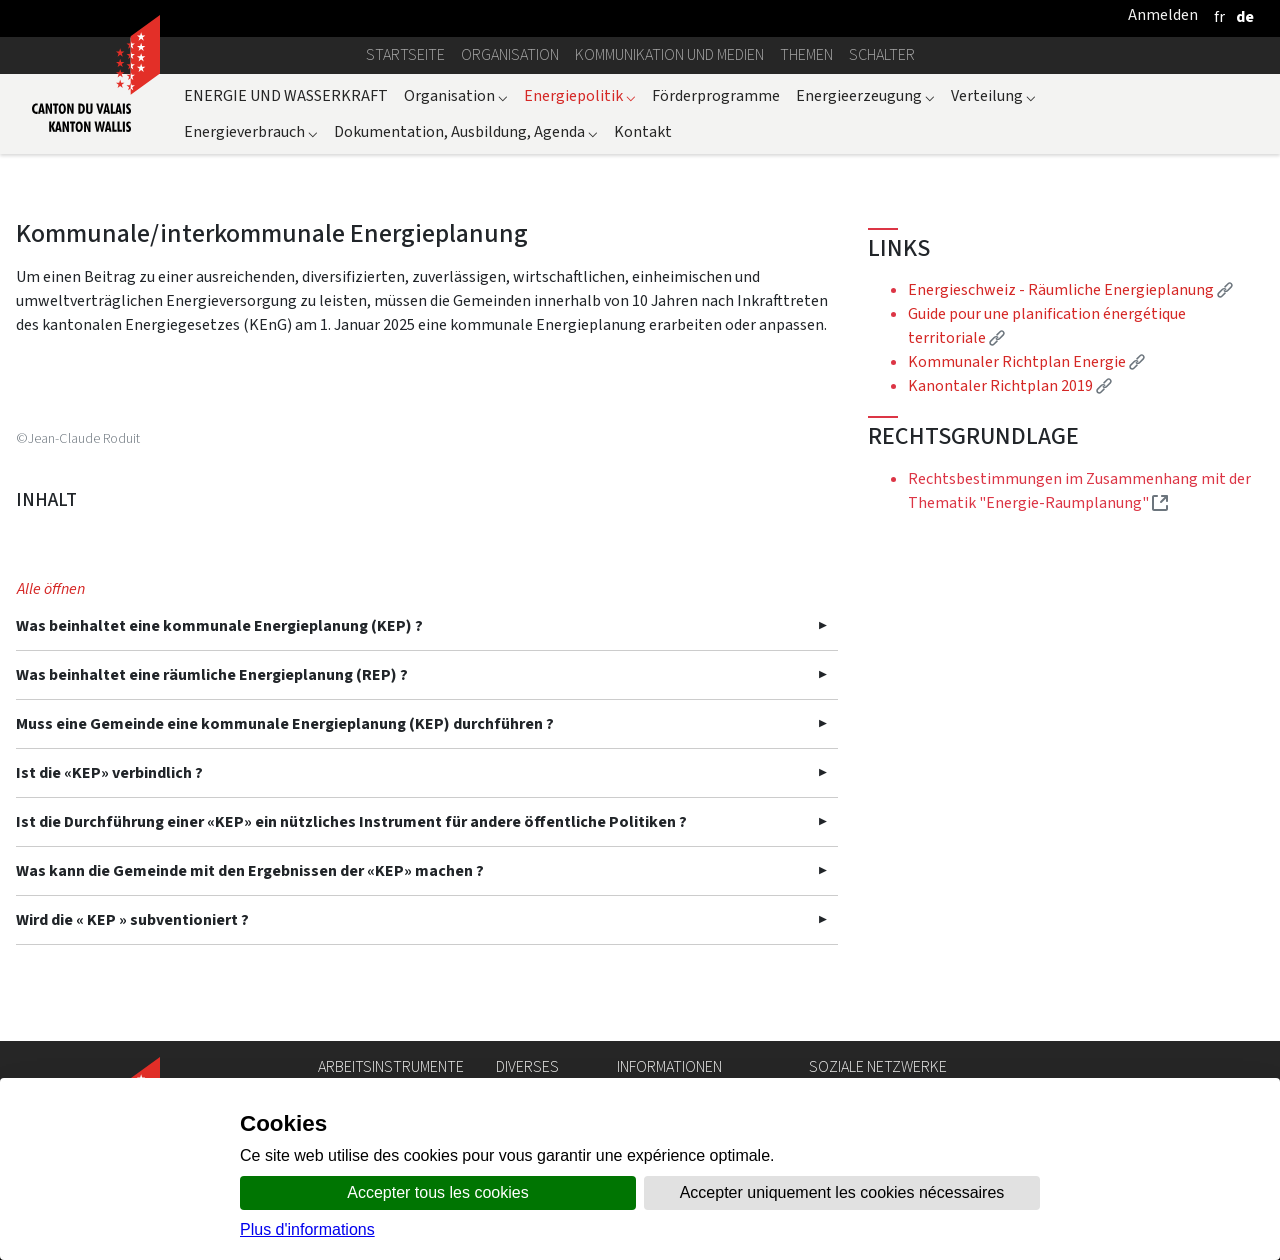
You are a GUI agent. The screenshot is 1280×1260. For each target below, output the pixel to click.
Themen (806, 54)
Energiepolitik (580, 95)
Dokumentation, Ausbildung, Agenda (466, 131)
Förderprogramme (716, 95)
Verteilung (993, 95)
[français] (1219, 16)
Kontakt (643, 131)
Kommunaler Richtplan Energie (1026, 361)
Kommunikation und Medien (669, 54)
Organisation (510, 54)
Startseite (405, 54)
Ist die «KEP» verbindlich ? (109, 772)
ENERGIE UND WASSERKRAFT (286, 95)
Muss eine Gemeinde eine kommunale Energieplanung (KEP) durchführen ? (285, 723)
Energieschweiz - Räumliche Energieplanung (1070, 289)
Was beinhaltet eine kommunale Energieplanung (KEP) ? (219, 625)
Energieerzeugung (865, 95)
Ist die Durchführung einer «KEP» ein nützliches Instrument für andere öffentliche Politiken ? (351, 821)
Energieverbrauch (251, 131)
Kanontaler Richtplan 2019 (1010, 385)
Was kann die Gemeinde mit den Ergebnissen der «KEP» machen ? (250, 870)
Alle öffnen (51, 588)
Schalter (882, 54)
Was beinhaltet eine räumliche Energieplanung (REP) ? (212, 674)
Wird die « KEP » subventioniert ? (132, 919)
